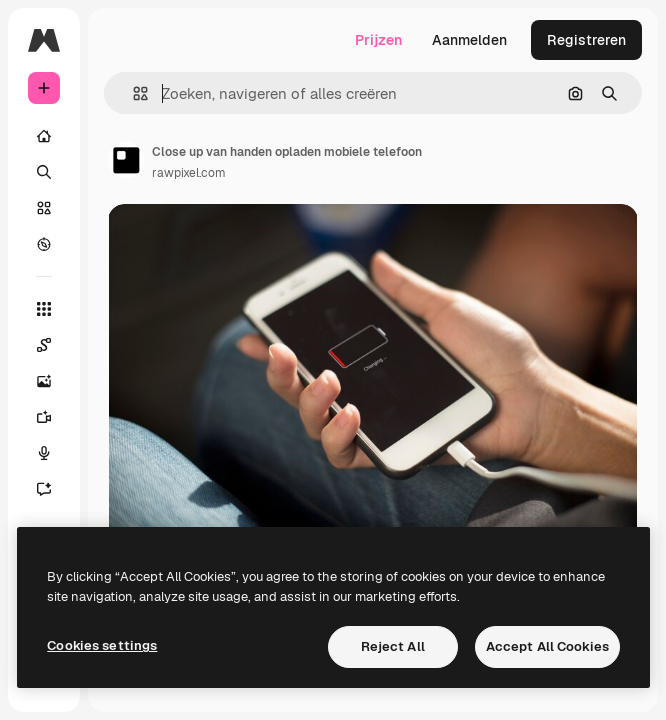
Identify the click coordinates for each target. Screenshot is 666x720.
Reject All (393, 646)
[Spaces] (54, 345)
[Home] (44, 136)
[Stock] (44, 208)
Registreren (586, 40)
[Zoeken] (44, 172)
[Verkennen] (44, 244)
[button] (132, 93)
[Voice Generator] (54, 453)
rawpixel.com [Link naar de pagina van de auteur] (189, 173)
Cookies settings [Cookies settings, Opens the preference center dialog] (102, 645)
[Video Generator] (54, 417)
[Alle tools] (44, 309)
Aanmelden (469, 40)
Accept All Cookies (547, 646)
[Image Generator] (54, 381)
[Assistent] (54, 489)
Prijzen (378, 40)
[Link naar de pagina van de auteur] (126, 160)
